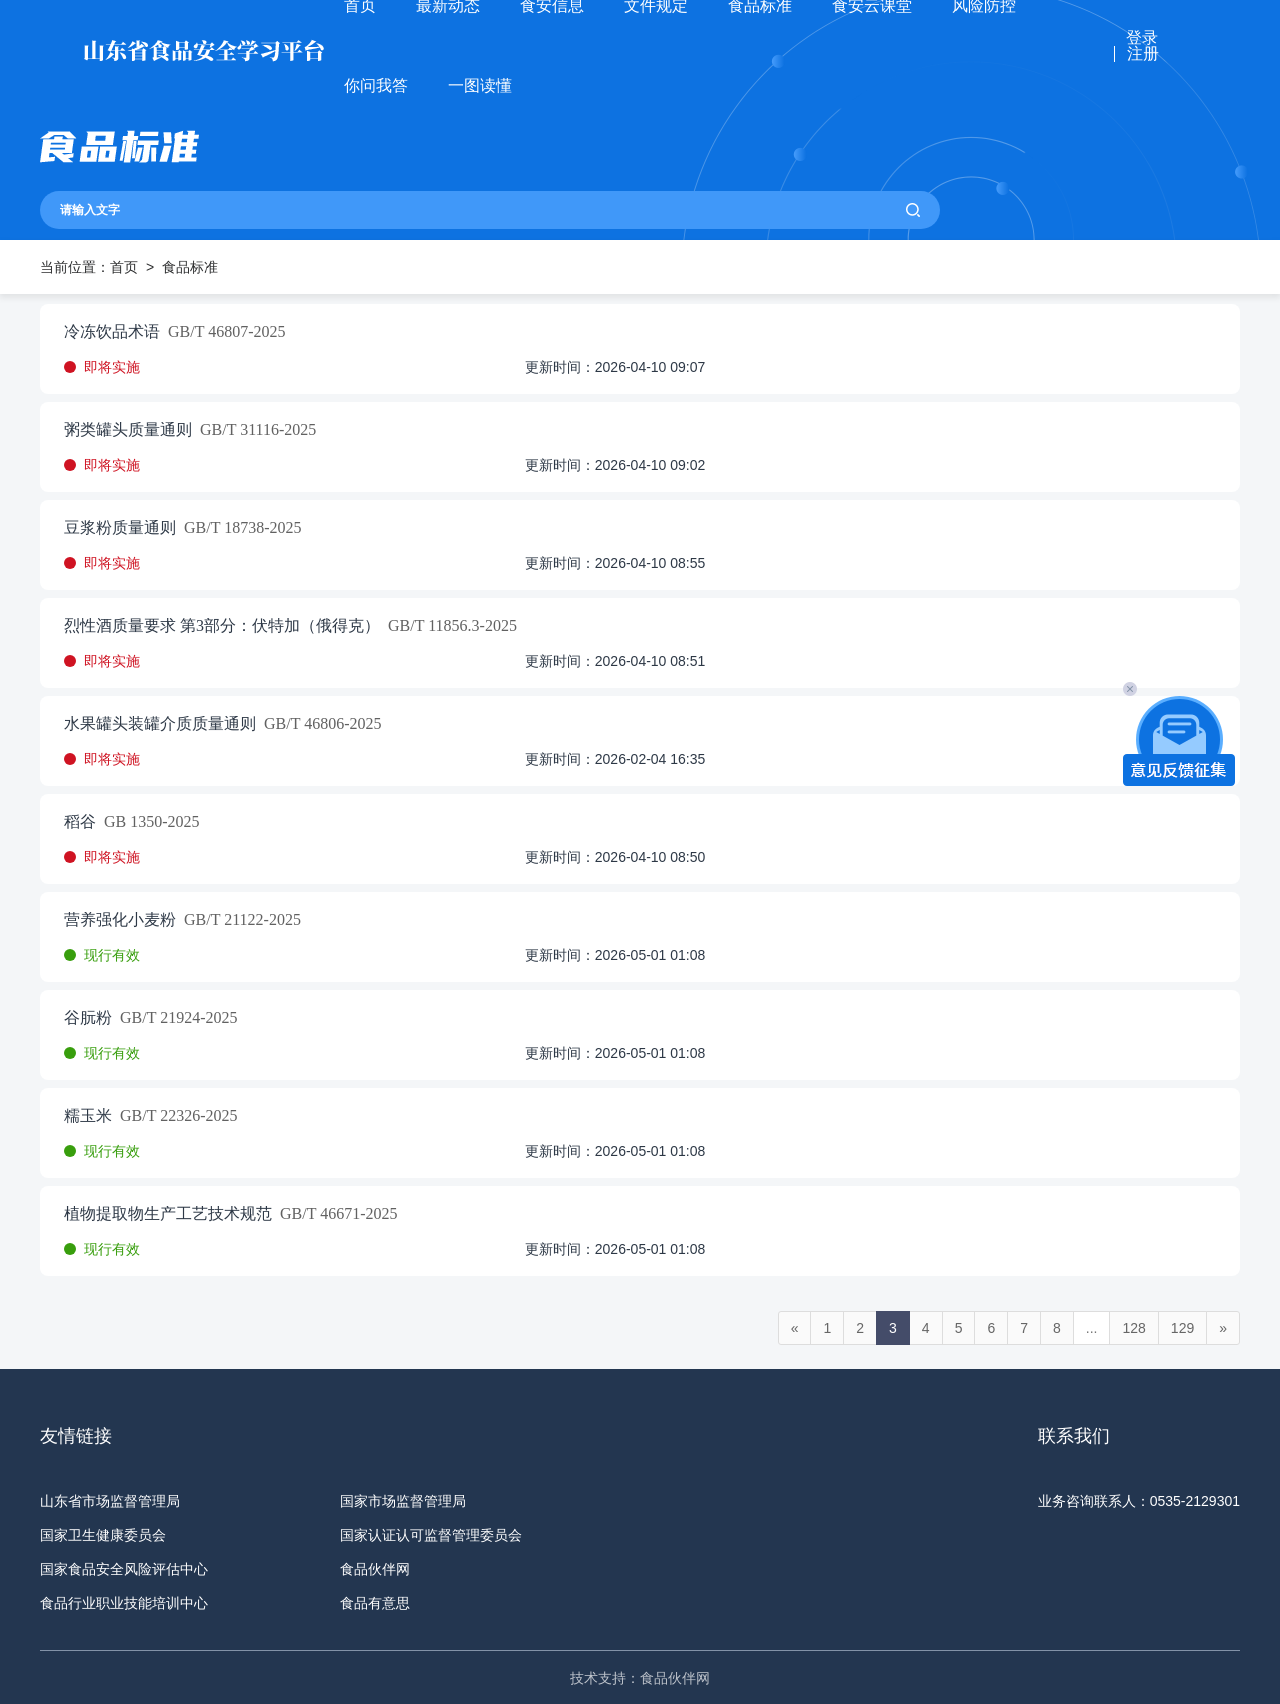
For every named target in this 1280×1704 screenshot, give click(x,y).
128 (1133, 1328)
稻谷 (80, 822)
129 (1182, 1328)
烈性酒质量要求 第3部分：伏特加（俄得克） (222, 626)
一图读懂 (480, 85)
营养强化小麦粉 (120, 920)
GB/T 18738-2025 (238, 528)
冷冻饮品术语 (112, 332)
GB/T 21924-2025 (174, 1018)
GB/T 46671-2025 (334, 1214)
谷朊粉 (88, 1018)
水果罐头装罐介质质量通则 (160, 724)
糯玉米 (88, 1116)
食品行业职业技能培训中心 (124, 1603)
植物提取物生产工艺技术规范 (168, 1214)
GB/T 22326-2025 (174, 1116)
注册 (1143, 54)
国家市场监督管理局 (403, 1501)
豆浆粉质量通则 (120, 528)
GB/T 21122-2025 (238, 920)
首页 (124, 267)
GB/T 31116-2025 (254, 430)
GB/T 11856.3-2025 (448, 626)
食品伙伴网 (375, 1569)
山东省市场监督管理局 (110, 1501)
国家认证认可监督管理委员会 (431, 1535)
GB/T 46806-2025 (318, 724)
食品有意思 (375, 1603)
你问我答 (376, 85)
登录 (1142, 38)
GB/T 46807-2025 (222, 332)
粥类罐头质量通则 (128, 430)
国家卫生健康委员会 (103, 1535)
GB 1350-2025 (148, 822)
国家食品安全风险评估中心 (124, 1569)
